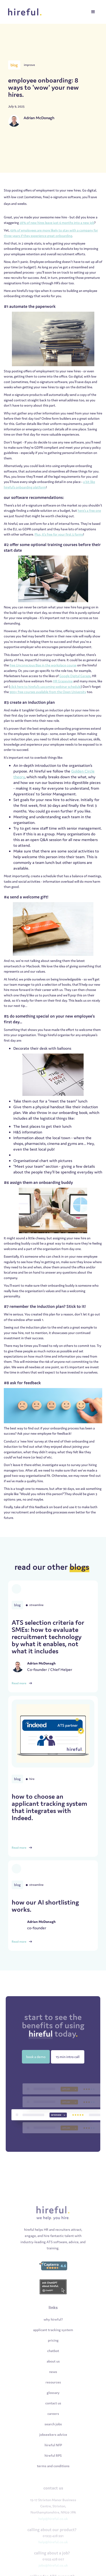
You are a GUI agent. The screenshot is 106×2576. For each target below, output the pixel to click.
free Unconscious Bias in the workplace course (43, 665)
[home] (25, 12)
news (53, 2382)
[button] (93, 12)
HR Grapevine (63, 681)
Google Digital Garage (75, 676)
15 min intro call (68, 2056)
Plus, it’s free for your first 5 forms (59, 534)
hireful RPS (53, 2466)
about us (53, 2372)
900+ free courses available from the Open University (48, 692)
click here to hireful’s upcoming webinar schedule (45, 687)
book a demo (35, 2056)
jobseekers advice (53, 2445)
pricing (53, 2351)
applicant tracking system (53, 2340)
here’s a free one (89, 510)
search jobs (53, 2435)
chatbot (53, 2361)
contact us (53, 2414)
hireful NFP (53, 2455)
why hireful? (53, 2330)
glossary (53, 2403)
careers (53, 2424)
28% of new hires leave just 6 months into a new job (57, 223)
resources (53, 2393)
